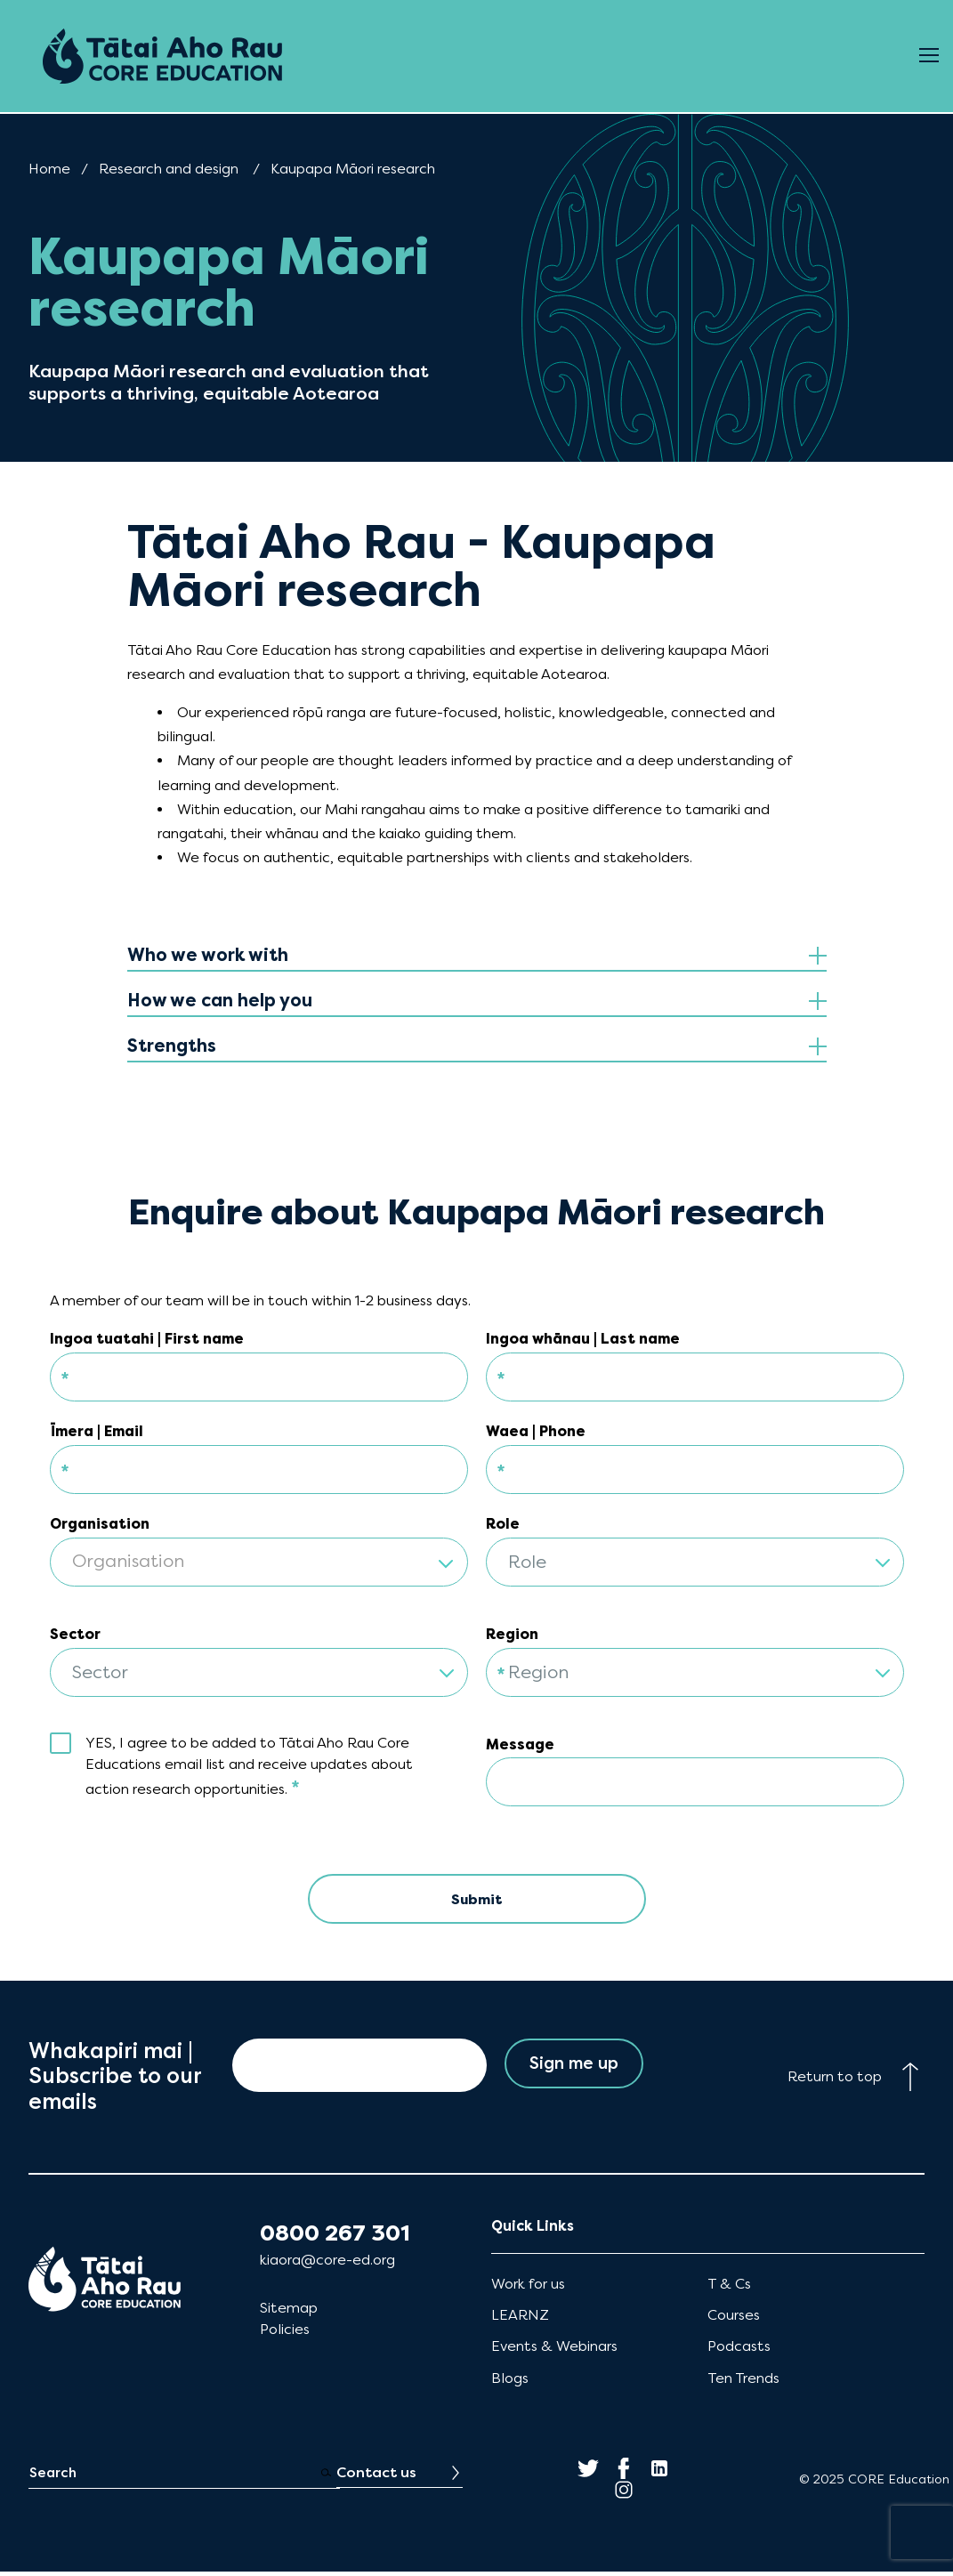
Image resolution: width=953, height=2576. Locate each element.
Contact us (376, 2476)
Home (49, 168)
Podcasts (739, 2350)
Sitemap (289, 2312)
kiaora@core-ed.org (327, 2264)
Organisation (99, 1523)
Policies (285, 2333)
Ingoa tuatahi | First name (147, 1338)
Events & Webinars (554, 2350)
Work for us (528, 2288)
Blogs (510, 2381)
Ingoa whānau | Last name (583, 1338)
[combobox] (259, 1550)
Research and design (168, 168)
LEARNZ (520, 2319)
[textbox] (259, 1562)
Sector (75, 1634)
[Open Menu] (929, 56)
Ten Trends (743, 2381)
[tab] (477, 956)
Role (503, 1523)
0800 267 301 (335, 2237)
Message (520, 1744)
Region (512, 1634)
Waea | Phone (536, 1431)
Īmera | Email (96, 1431)
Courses (733, 2319)
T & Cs (729, 2288)
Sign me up (573, 2068)
